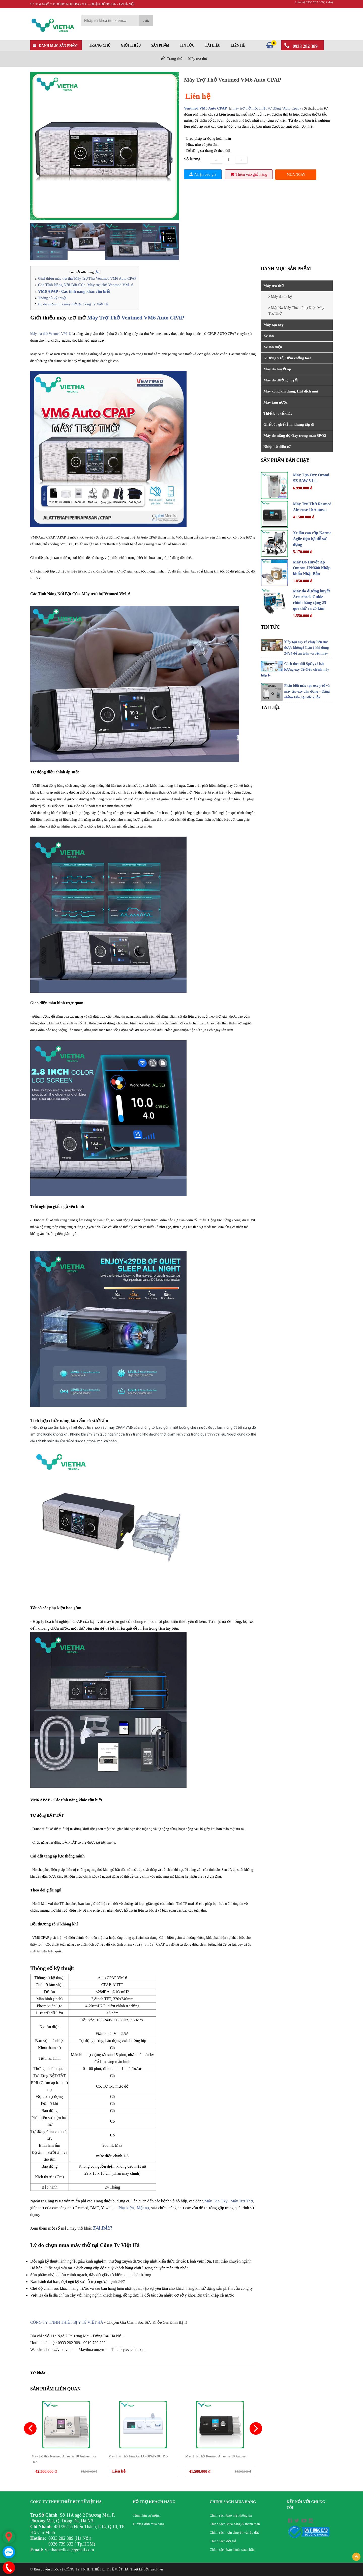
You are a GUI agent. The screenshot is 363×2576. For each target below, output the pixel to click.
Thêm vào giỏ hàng (248, 174)
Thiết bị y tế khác (277, 413)
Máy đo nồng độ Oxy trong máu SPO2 (294, 436)
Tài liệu (212, 45)
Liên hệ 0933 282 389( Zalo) (314, 2)
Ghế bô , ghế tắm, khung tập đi (288, 424)
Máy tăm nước (275, 402)
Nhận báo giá (202, 174)
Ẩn (97, 272)
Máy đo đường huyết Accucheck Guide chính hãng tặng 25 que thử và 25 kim (311, 600)
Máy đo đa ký (280, 297)
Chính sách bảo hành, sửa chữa (232, 2550)
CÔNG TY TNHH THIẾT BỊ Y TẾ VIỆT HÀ (66, 2322)
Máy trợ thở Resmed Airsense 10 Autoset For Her (64, 2459)
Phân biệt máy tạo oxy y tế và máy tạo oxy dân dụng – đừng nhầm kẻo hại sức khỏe (307, 691)
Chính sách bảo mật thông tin (231, 2515)
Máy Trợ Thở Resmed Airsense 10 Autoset (216, 2456)
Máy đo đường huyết (280, 380)
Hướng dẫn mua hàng (149, 2524)
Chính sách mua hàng (233, 2502)
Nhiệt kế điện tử (277, 447)
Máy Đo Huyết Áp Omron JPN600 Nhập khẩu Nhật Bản (311, 568)
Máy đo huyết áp (277, 369)
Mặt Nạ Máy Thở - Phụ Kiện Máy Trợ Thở (296, 310)
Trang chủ (99, 45)
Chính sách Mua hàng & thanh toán (235, 2524)
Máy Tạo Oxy (215, 2201)
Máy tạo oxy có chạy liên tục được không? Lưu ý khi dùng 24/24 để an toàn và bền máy (306, 647)
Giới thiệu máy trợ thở (56, 278)
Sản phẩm (160, 45)
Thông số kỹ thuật (52, 298)
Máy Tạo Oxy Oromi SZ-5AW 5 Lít (311, 478)
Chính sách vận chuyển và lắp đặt (234, 2532)
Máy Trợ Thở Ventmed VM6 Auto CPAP (105, 278)
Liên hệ (238, 45)
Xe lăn (268, 336)
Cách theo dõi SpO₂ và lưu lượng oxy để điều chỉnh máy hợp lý (295, 669)
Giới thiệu (131, 45)
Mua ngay (296, 174)
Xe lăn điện (272, 347)
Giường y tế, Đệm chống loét (287, 358)
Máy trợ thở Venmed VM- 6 (51, 334)
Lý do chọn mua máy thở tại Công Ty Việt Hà (73, 304)
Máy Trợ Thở (242, 2201)
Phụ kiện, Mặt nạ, (134, 2208)
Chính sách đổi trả (223, 2541)
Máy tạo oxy (273, 325)
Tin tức (187, 45)
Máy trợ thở (197, 59)
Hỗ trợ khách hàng (154, 2502)
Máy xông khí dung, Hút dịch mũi (290, 391)
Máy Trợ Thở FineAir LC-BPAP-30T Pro (138, 2456)
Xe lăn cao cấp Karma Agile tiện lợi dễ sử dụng (312, 539)
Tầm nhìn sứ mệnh (147, 2515)
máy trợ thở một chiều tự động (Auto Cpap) (266, 108)
